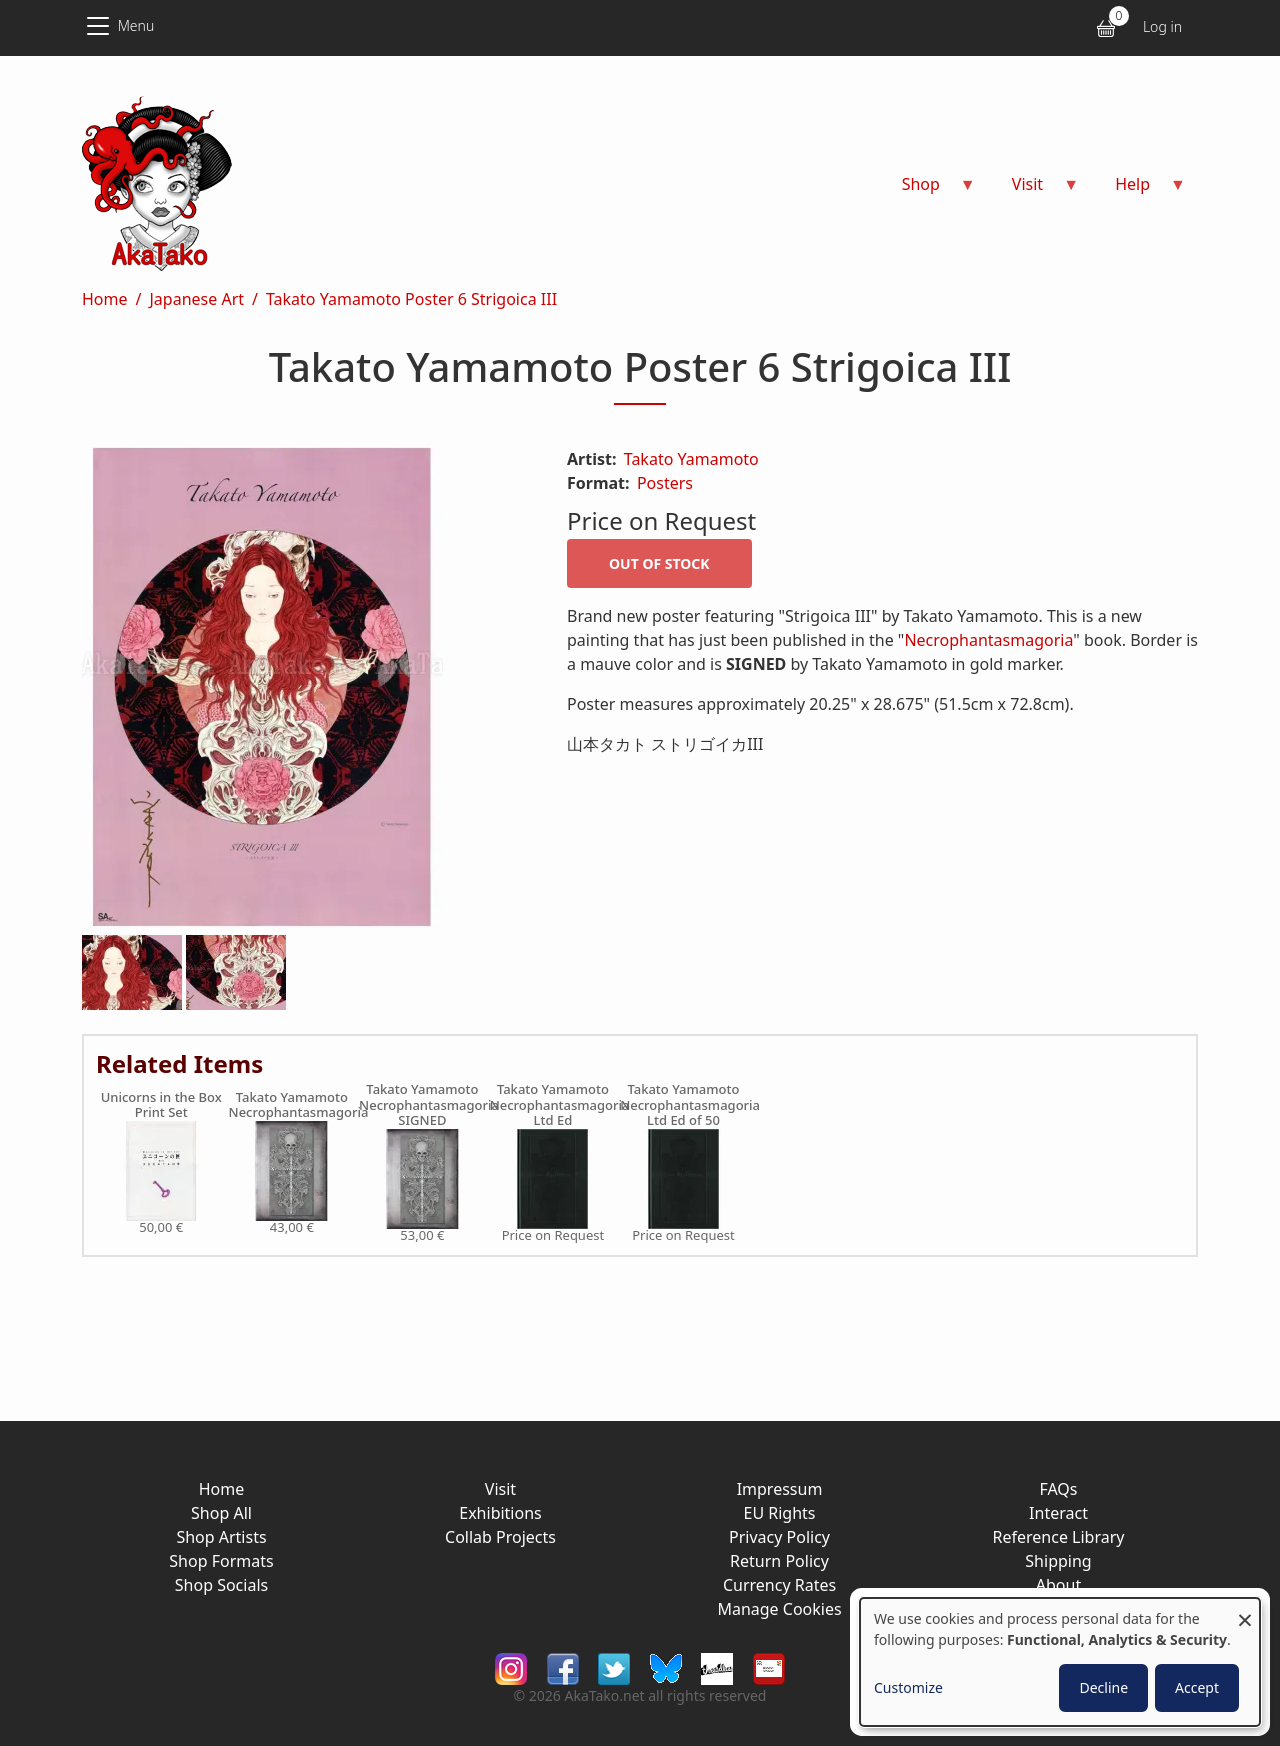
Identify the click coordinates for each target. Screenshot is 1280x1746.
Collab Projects (500, 1537)
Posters (665, 483)
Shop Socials (221, 1585)
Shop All (221, 1513)
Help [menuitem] (1138, 190)
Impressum (780, 1489)
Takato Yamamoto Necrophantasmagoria (292, 1105)
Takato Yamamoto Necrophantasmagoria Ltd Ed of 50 (683, 1105)
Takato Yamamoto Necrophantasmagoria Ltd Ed (553, 1105)
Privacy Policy (779, 1537)
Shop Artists (221, 1537)
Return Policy (779, 1561)
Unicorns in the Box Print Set (161, 1105)
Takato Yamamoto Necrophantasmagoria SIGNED (422, 1105)
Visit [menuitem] (1033, 190)
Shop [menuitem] (927, 190)
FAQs (1058, 1489)
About (1058, 1585)
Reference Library (1059, 1537)
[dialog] (1060, 1662)
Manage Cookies (779, 1609)
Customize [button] (908, 1687)
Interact (1058, 1513)
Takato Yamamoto (691, 459)
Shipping (1058, 1561)
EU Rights (779, 1513)
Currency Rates (779, 1585)
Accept (1197, 1687)
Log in (1162, 26)
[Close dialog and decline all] (1245, 1610)
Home (105, 299)
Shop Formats (221, 1561)
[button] (300, 691)
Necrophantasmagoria (988, 640)
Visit (500, 1489)
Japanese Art (196, 299)
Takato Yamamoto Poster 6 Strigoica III (411, 299)
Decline (1103, 1687)
